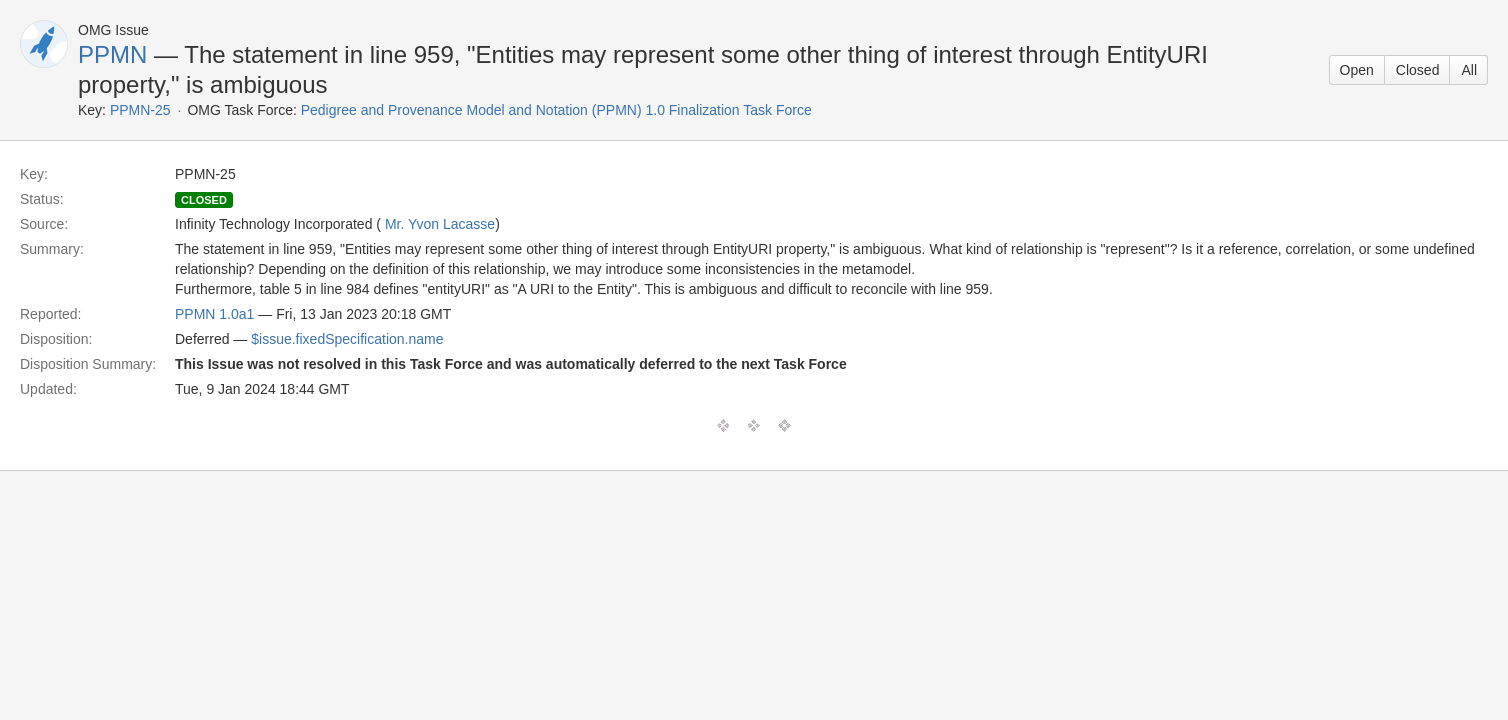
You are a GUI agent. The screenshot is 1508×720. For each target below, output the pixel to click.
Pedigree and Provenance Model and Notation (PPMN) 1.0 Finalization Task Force (556, 110)
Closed (1418, 70)
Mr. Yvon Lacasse (440, 224)
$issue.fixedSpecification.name (347, 339)
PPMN (112, 54)
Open (1357, 70)
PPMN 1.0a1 (214, 314)
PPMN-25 (140, 110)
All (1469, 70)
